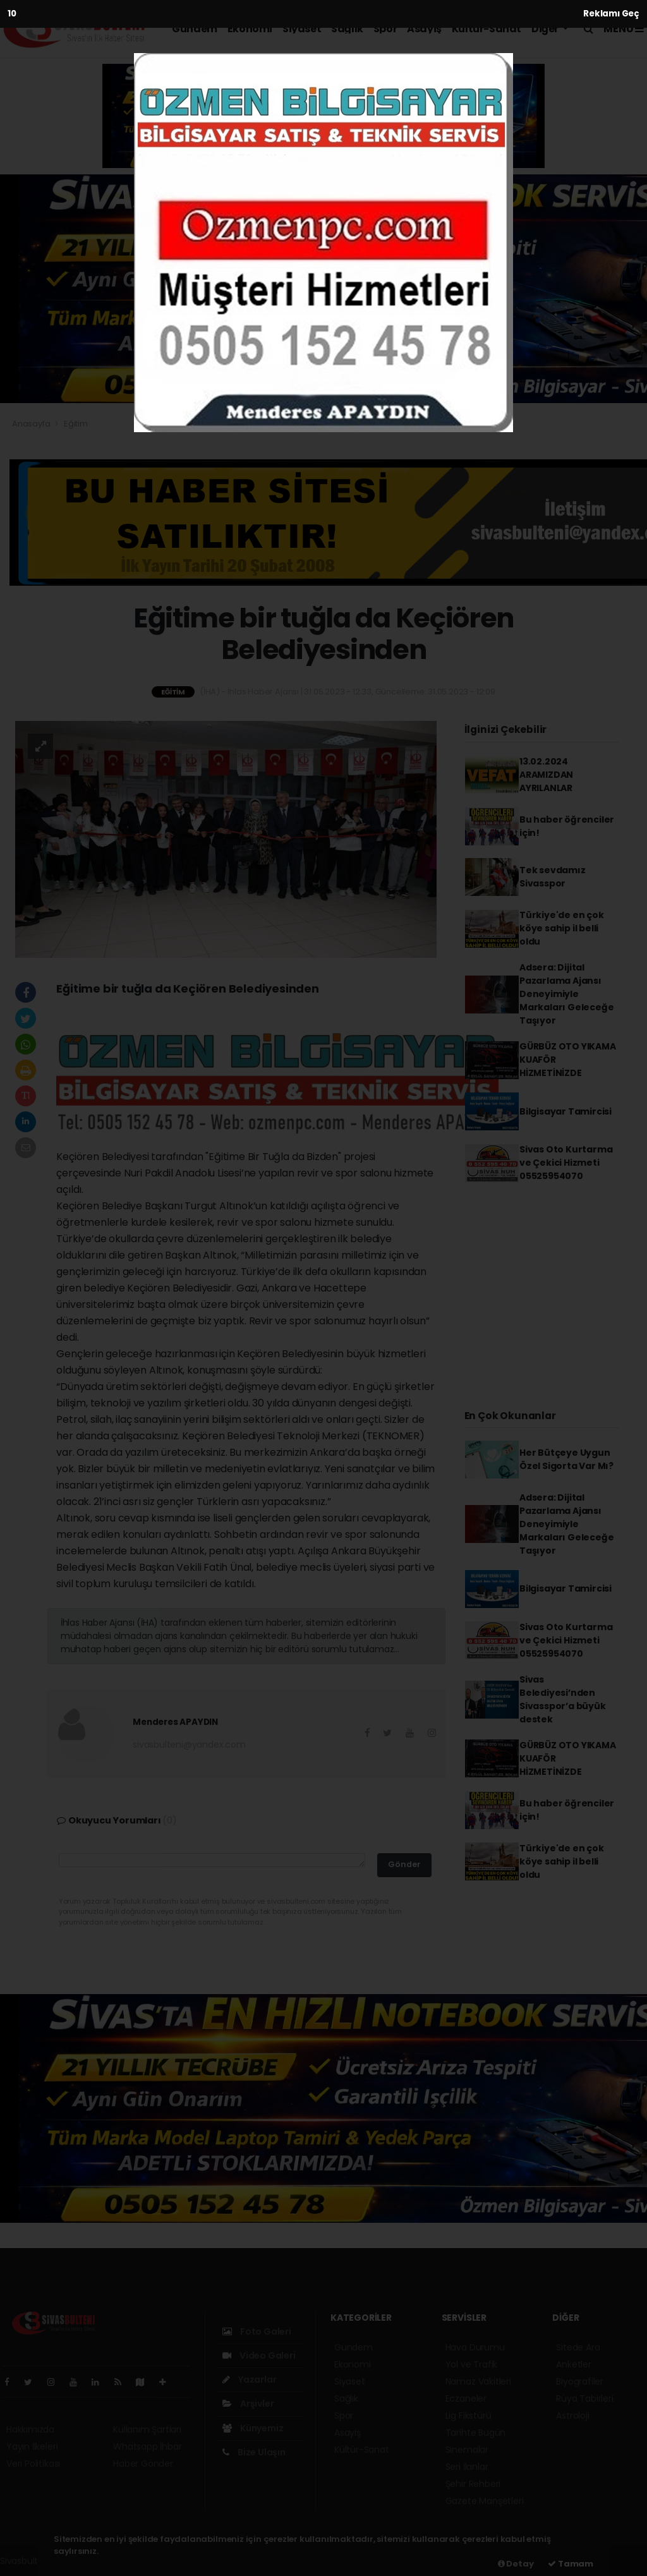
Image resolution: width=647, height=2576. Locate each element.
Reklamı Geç (611, 14)
